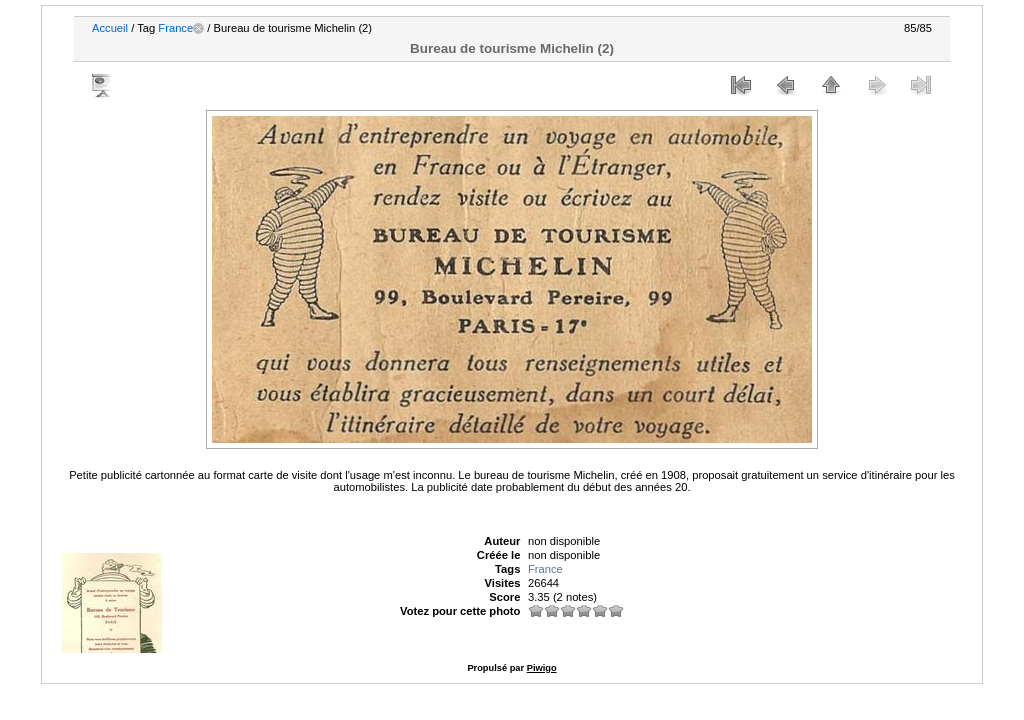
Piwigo (542, 668)
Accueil (110, 28)
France (175, 28)
